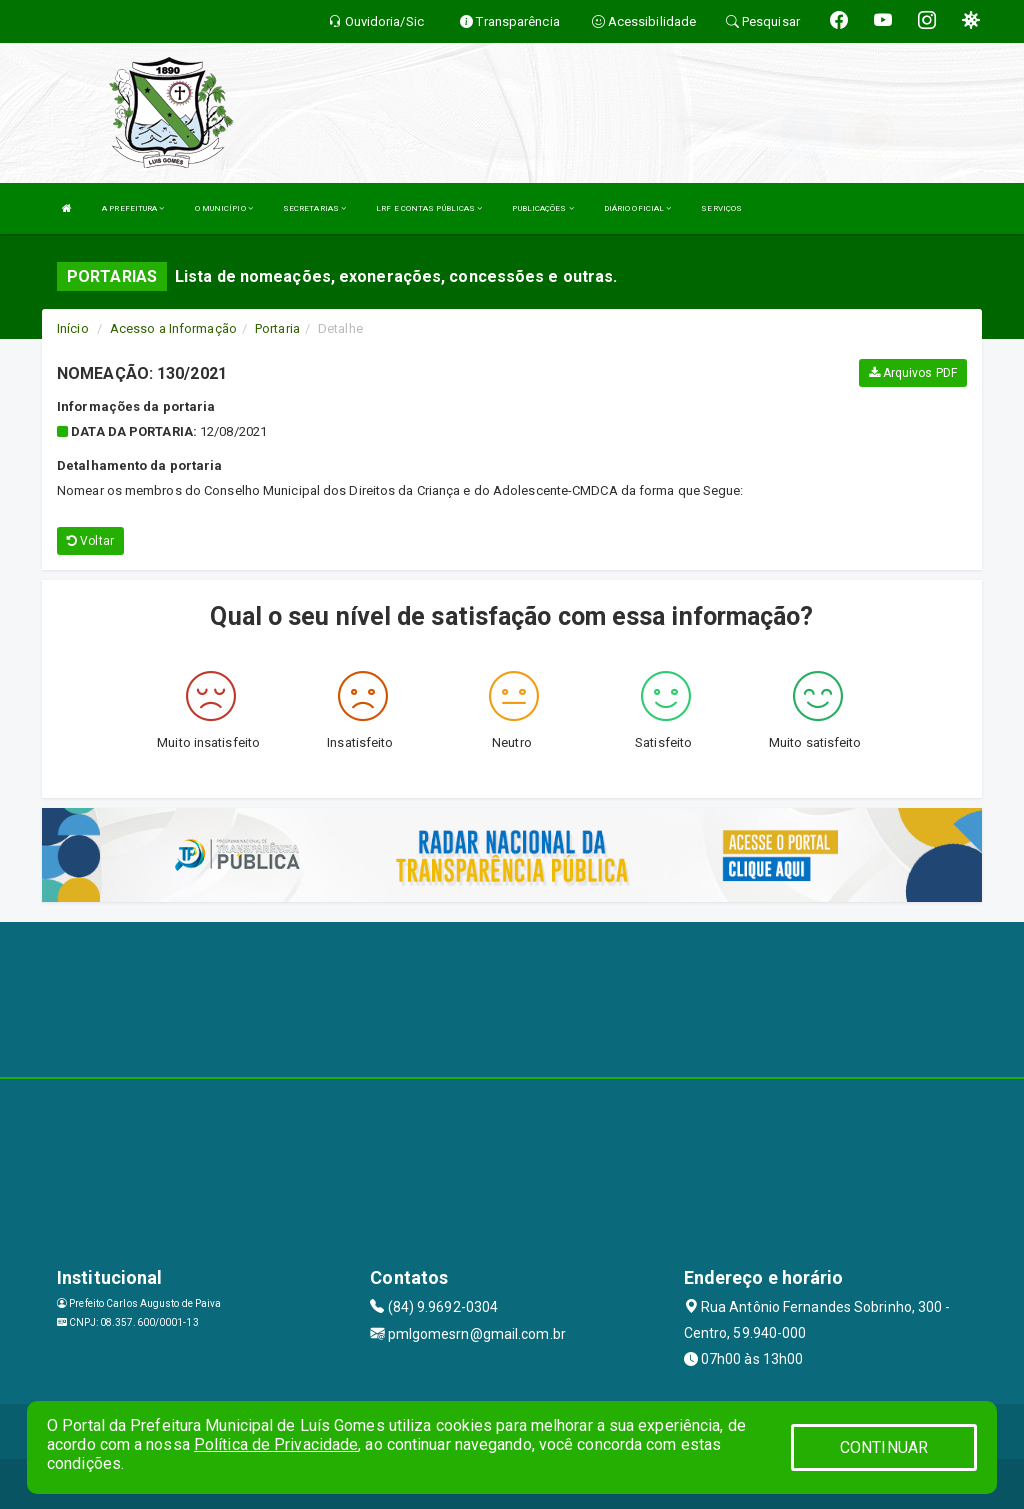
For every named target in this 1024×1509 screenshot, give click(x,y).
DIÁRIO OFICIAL (638, 208)
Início (73, 328)
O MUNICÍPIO (224, 208)
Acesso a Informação (173, 328)
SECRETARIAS (314, 208)
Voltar (90, 541)
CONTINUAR (884, 1447)
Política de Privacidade (276, 1444)
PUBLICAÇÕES (542, 208)
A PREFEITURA (133, 208)
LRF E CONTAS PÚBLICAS (429, 208)
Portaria (277, 328)
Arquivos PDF (913, 373)
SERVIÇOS (721, 208)
